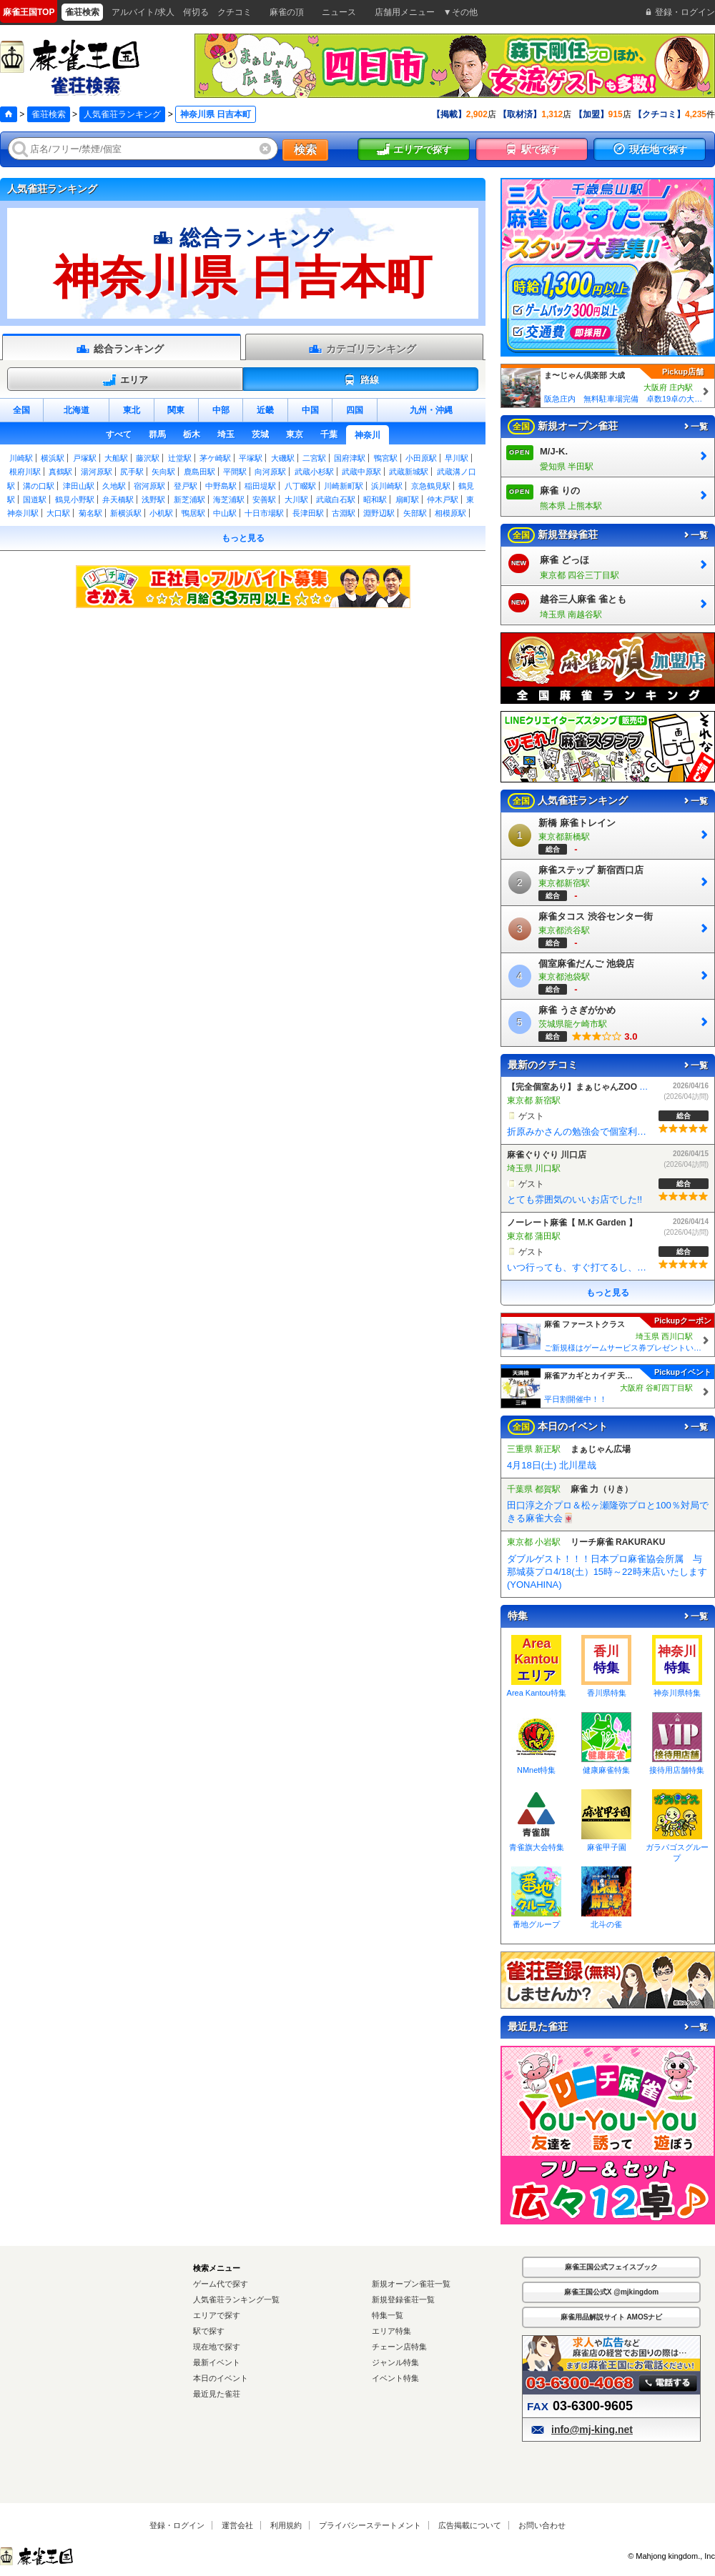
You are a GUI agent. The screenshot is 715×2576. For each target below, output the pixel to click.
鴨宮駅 (386, 458)
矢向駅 (163, 471)
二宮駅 (314, 458)
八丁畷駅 (300, 486)
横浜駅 (52, 458)
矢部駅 (415, 513)
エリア (125, 380)
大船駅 (116, 458)
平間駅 (235, 471)
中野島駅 (221, 486)
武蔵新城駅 (408, 471)
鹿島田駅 (199, 471)
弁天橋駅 (118, 499)
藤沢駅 (147, 458)
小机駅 (161, 513)
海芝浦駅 (229, 499)
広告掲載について (469, 2525)
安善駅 (264, 499)
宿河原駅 (149, 486)
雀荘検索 (48, 114)
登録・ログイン (176, 2525)
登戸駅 (185, 486)
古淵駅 (343, 513)
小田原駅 (421, 458)
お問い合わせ (542, 2525)
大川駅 (296, 499)
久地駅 (114, 486)
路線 (360, 380)
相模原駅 (450, 513)
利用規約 (286, 2525)
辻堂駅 (180, 458)
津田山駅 (78, 486)
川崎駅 (21, 458)
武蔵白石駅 (335, 499)
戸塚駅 (85, 458)
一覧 (695, 427)
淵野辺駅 (379, 513)
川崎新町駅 (343, 486)
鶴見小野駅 (74, 499)
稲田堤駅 (260, 486)
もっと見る (243, 538)
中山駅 (225, 513)
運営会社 (237, 2525)
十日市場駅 (264, 513)
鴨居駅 (193, 513)
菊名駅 (90, 513)
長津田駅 (308, 513)
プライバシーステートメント (370, 2525)
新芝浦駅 (189, 499)
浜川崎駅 (387, 486)
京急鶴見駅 (430, 486)
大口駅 (58, 513)
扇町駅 (407, 499)
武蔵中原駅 (361, 471)
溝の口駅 (38, 486)
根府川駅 (25, 471)
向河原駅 (270, 471)
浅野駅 (153, 499)
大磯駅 (283, 458)
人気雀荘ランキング (122, 114)
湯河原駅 (96, 471)
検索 (305, 150)
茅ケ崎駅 (215, 458)
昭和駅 (375, 499)
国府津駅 (349, 458)
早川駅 (456, 458)
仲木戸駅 (442, 499)
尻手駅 (132, 471)
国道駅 (34, 499)
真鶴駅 (60, 471)
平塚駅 (250, 458)
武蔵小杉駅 (314, 471)
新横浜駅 (126, 513)
